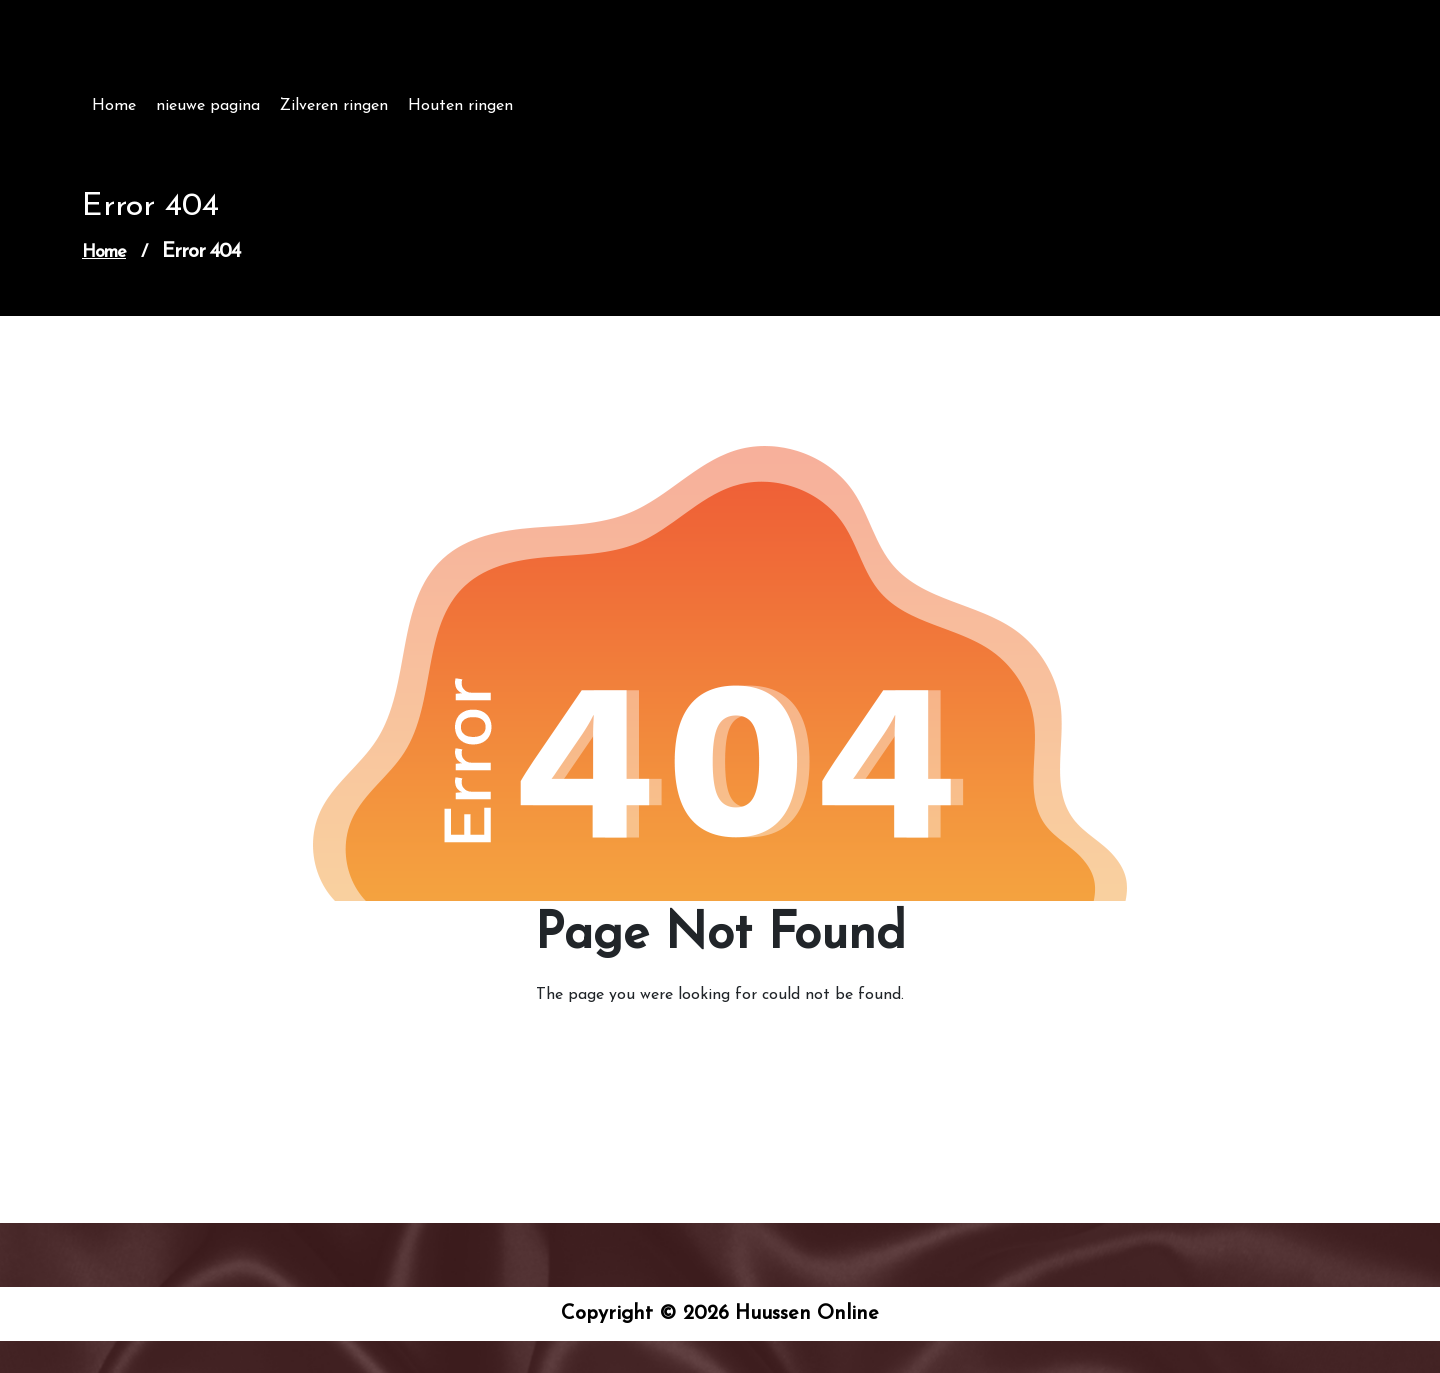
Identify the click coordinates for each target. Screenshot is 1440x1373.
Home (114, 106)
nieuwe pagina (208, 106)
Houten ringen (460, 106)
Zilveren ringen (334, 106)
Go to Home (708, 1051)
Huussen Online (196, 58)
